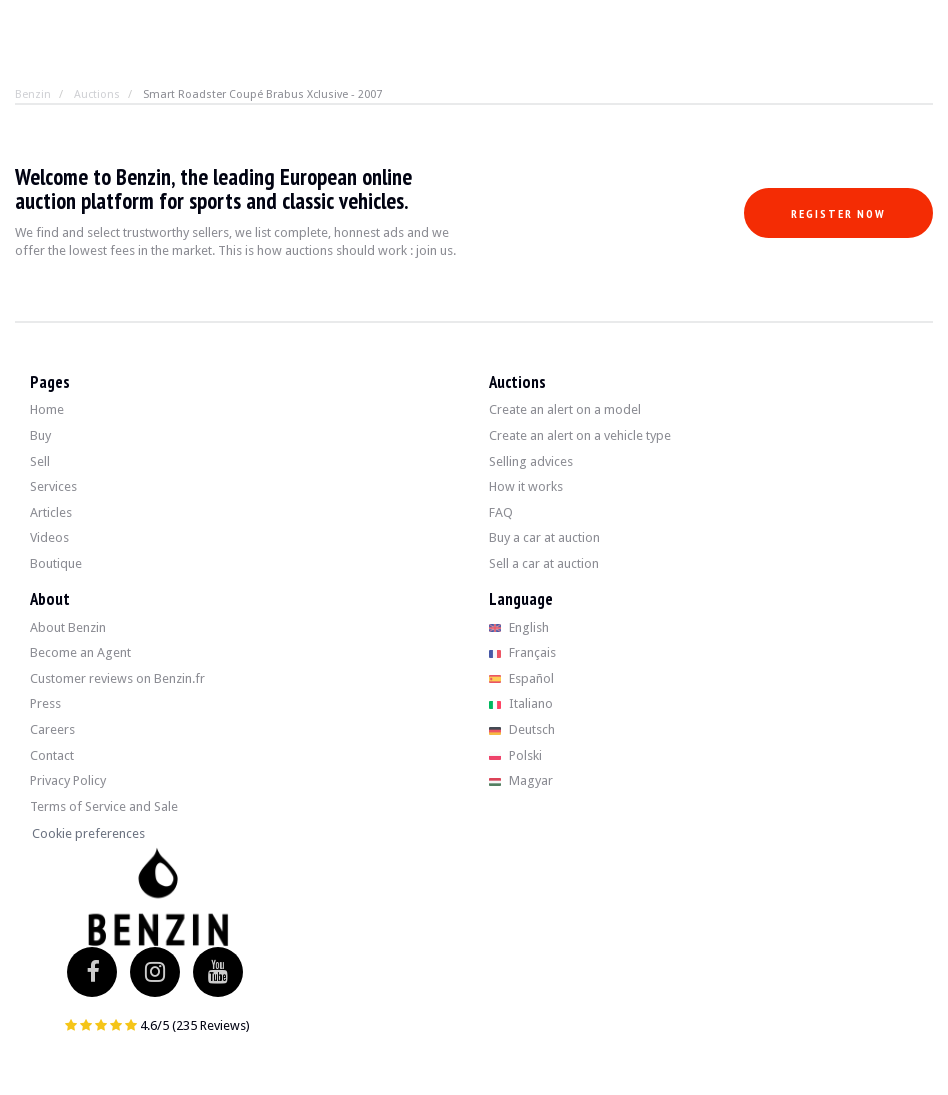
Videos (49, 537)
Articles (51, 512)
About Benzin (68, 627)
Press (45, 703)
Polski (515, 755)
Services (53, 486)
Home (47, 409)
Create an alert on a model (565, 409)
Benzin (33, 94)
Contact (52, 755)
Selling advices (531, 461)
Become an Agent (80, 652)
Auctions (97, 94)
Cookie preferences (88, 833)
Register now (838, 213)
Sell (40, 461)
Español (521, 678)
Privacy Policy (68, 780)
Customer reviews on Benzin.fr (117, 678)
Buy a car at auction (544, 537)
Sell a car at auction (544, 563)
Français (522, 652)
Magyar (521, 780)
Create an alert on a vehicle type (580, 435)
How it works (526, 486)
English (519, 627)
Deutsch (522, 729)
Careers (52, 729)
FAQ (501, 512)
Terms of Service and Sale (104, 806)
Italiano (521, 703)
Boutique (56, 563)
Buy (40, 435)
